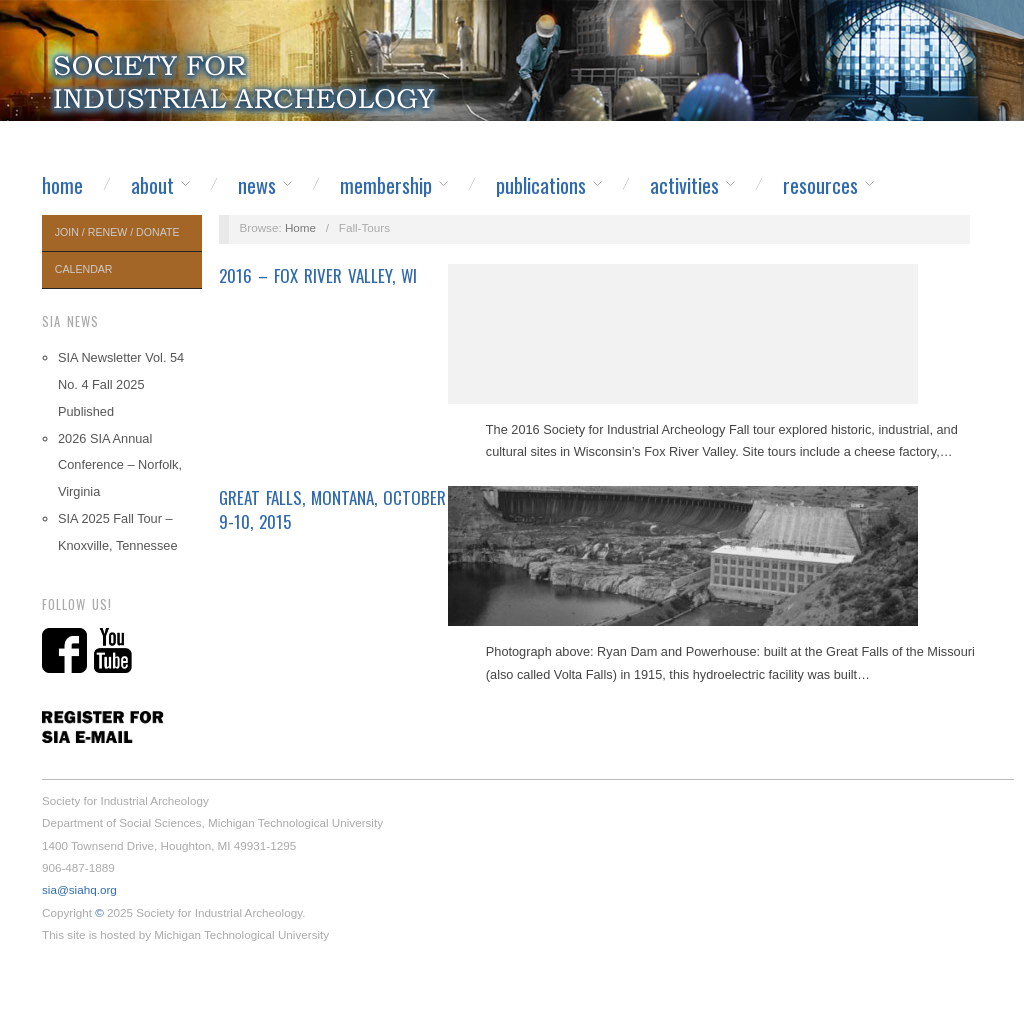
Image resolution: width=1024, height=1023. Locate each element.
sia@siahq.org (79, 889)
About (152, 185)
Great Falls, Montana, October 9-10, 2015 (332, 509)
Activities (684, 185)
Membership (386, 185)
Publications (541, 185)
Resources (820, 185)
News (257, 185)
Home (62, 185)
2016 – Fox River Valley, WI (318, 275)
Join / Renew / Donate (117, 232)
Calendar (84, 269)
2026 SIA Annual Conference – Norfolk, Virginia (120, 465)
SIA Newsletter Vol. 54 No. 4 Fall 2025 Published (121, 384)
